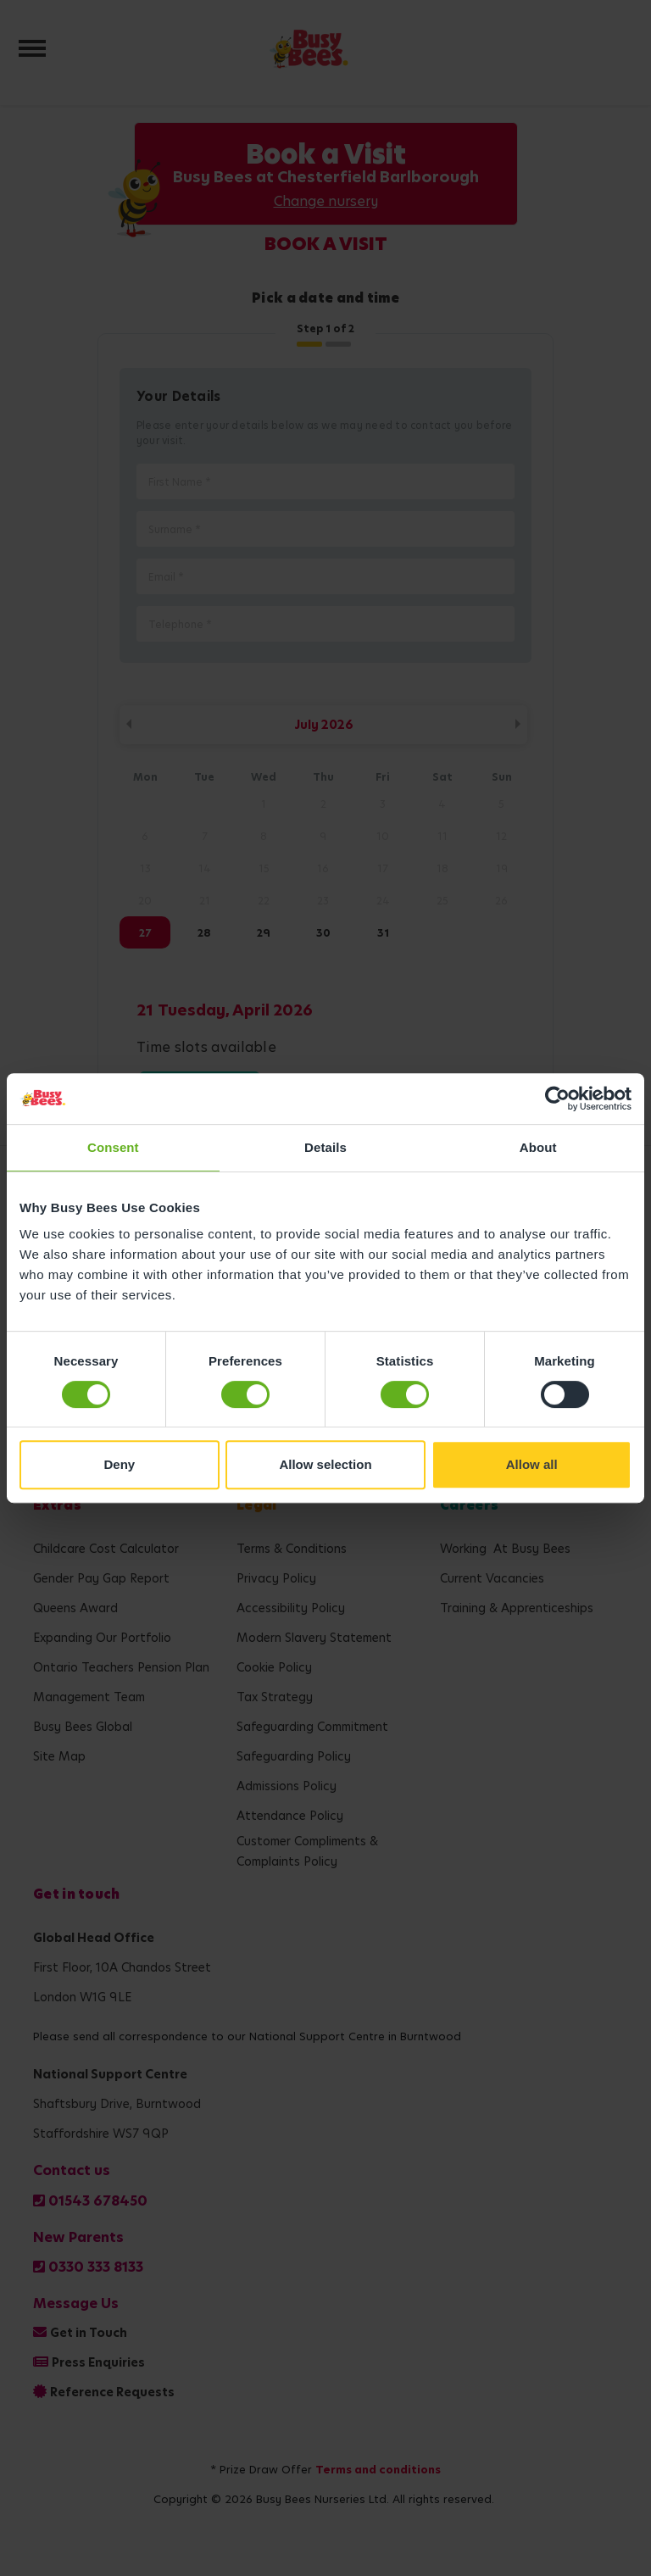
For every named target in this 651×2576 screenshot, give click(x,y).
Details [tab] (325, 1147)
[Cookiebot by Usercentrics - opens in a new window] (557, 1098)
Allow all (532, 1464)
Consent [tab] (113, 1147)
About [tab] (538, 1147)
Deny (119, 1464)
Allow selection (325, 1464)
